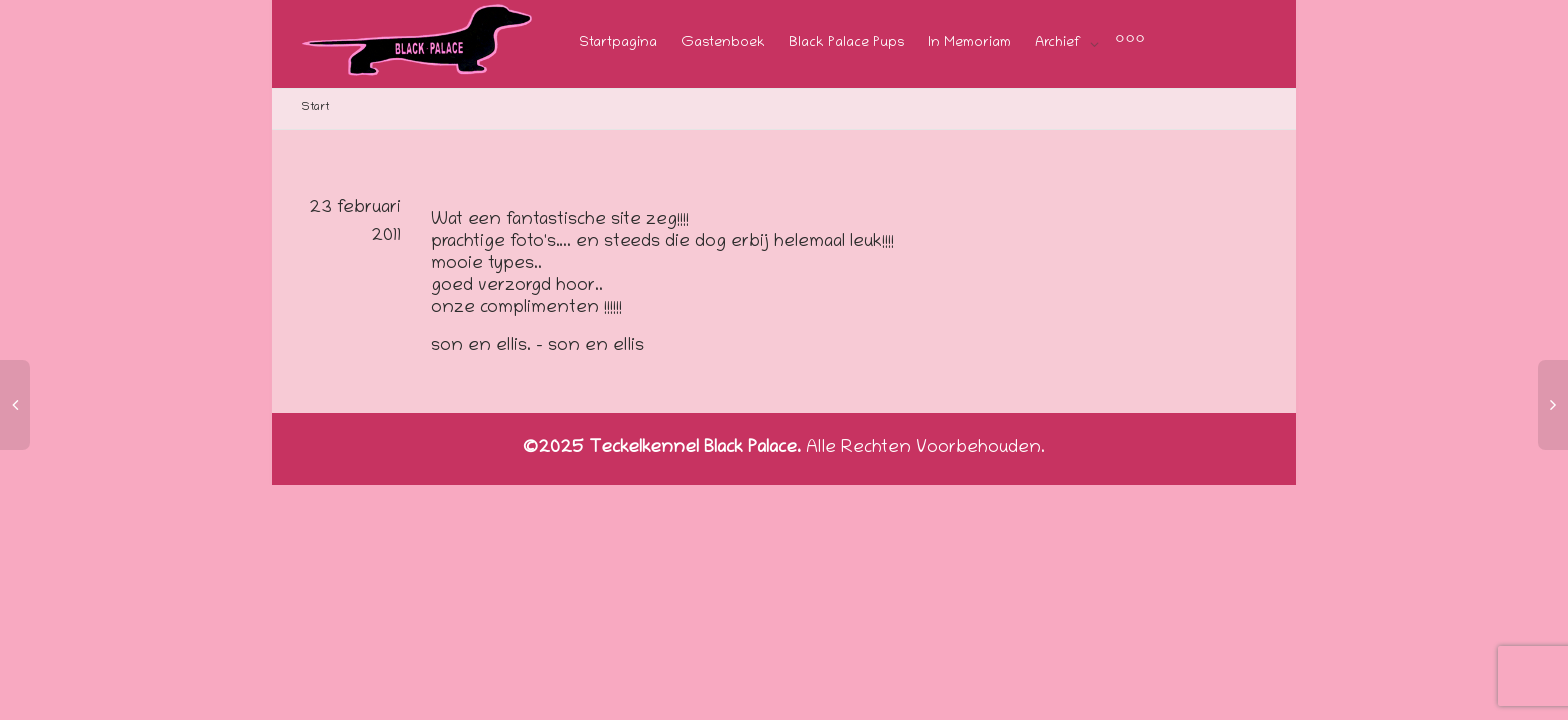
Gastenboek (723, 43)
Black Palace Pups (846, 43)
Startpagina (618, 43)
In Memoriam (969, 43)
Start (315, 107)
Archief (1060, 43)
